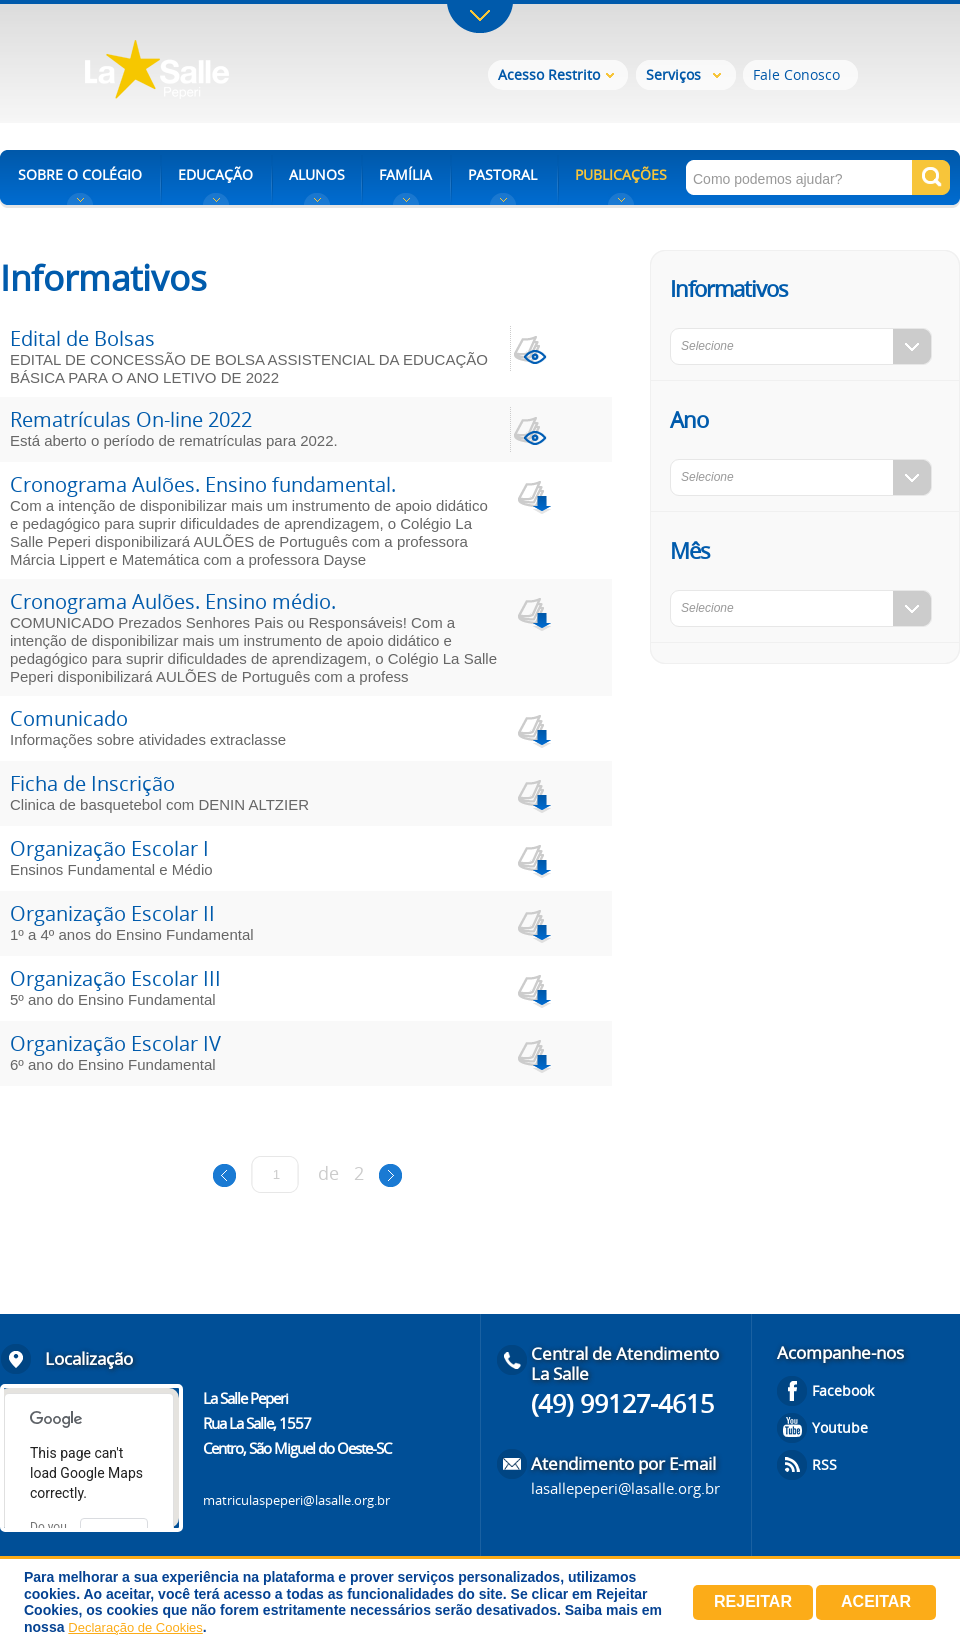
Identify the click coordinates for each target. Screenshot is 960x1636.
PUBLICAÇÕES (621, 174)
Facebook (843, 1390)
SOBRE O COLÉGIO (80, 174)
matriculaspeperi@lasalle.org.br (296, 1500)
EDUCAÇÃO (215, 174)
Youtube (840, 1427)
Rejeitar (753, 1601)
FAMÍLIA (405, 174)
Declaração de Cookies (135, 1627)
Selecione (707, 346)
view (533, 348)
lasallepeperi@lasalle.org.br (625, 1488)
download (532, 494)
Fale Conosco (796, 74)
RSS (824, 1464)
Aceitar (876, 1601)
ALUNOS (317, 174)
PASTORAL (502, 174)
